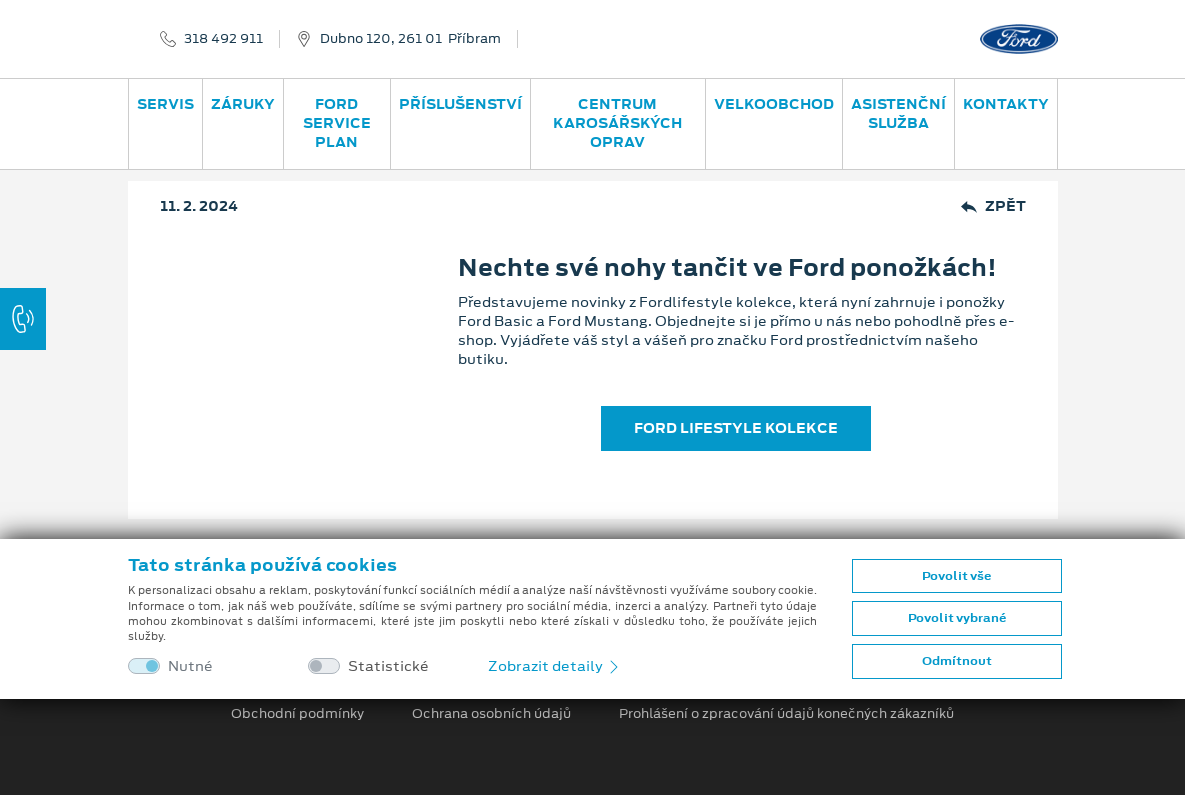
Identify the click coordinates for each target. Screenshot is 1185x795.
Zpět (993, 206)
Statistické (388, 666)
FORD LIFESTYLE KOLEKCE (736, 428)
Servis (165, 104)
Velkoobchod (774, 104)
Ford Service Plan (337, 123)
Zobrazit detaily (555, 666)
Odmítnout (957, 661)
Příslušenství (460, 104)
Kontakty (1006, 104)
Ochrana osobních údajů (491, 714)
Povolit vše (956, 576)
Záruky (243, 104)
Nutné (190, 666)
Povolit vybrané (957, 618)
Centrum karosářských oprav (617, 123)
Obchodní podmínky (297, 714)
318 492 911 (223, 39)
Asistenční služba (898, 113)
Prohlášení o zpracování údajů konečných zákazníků (786, 714)
